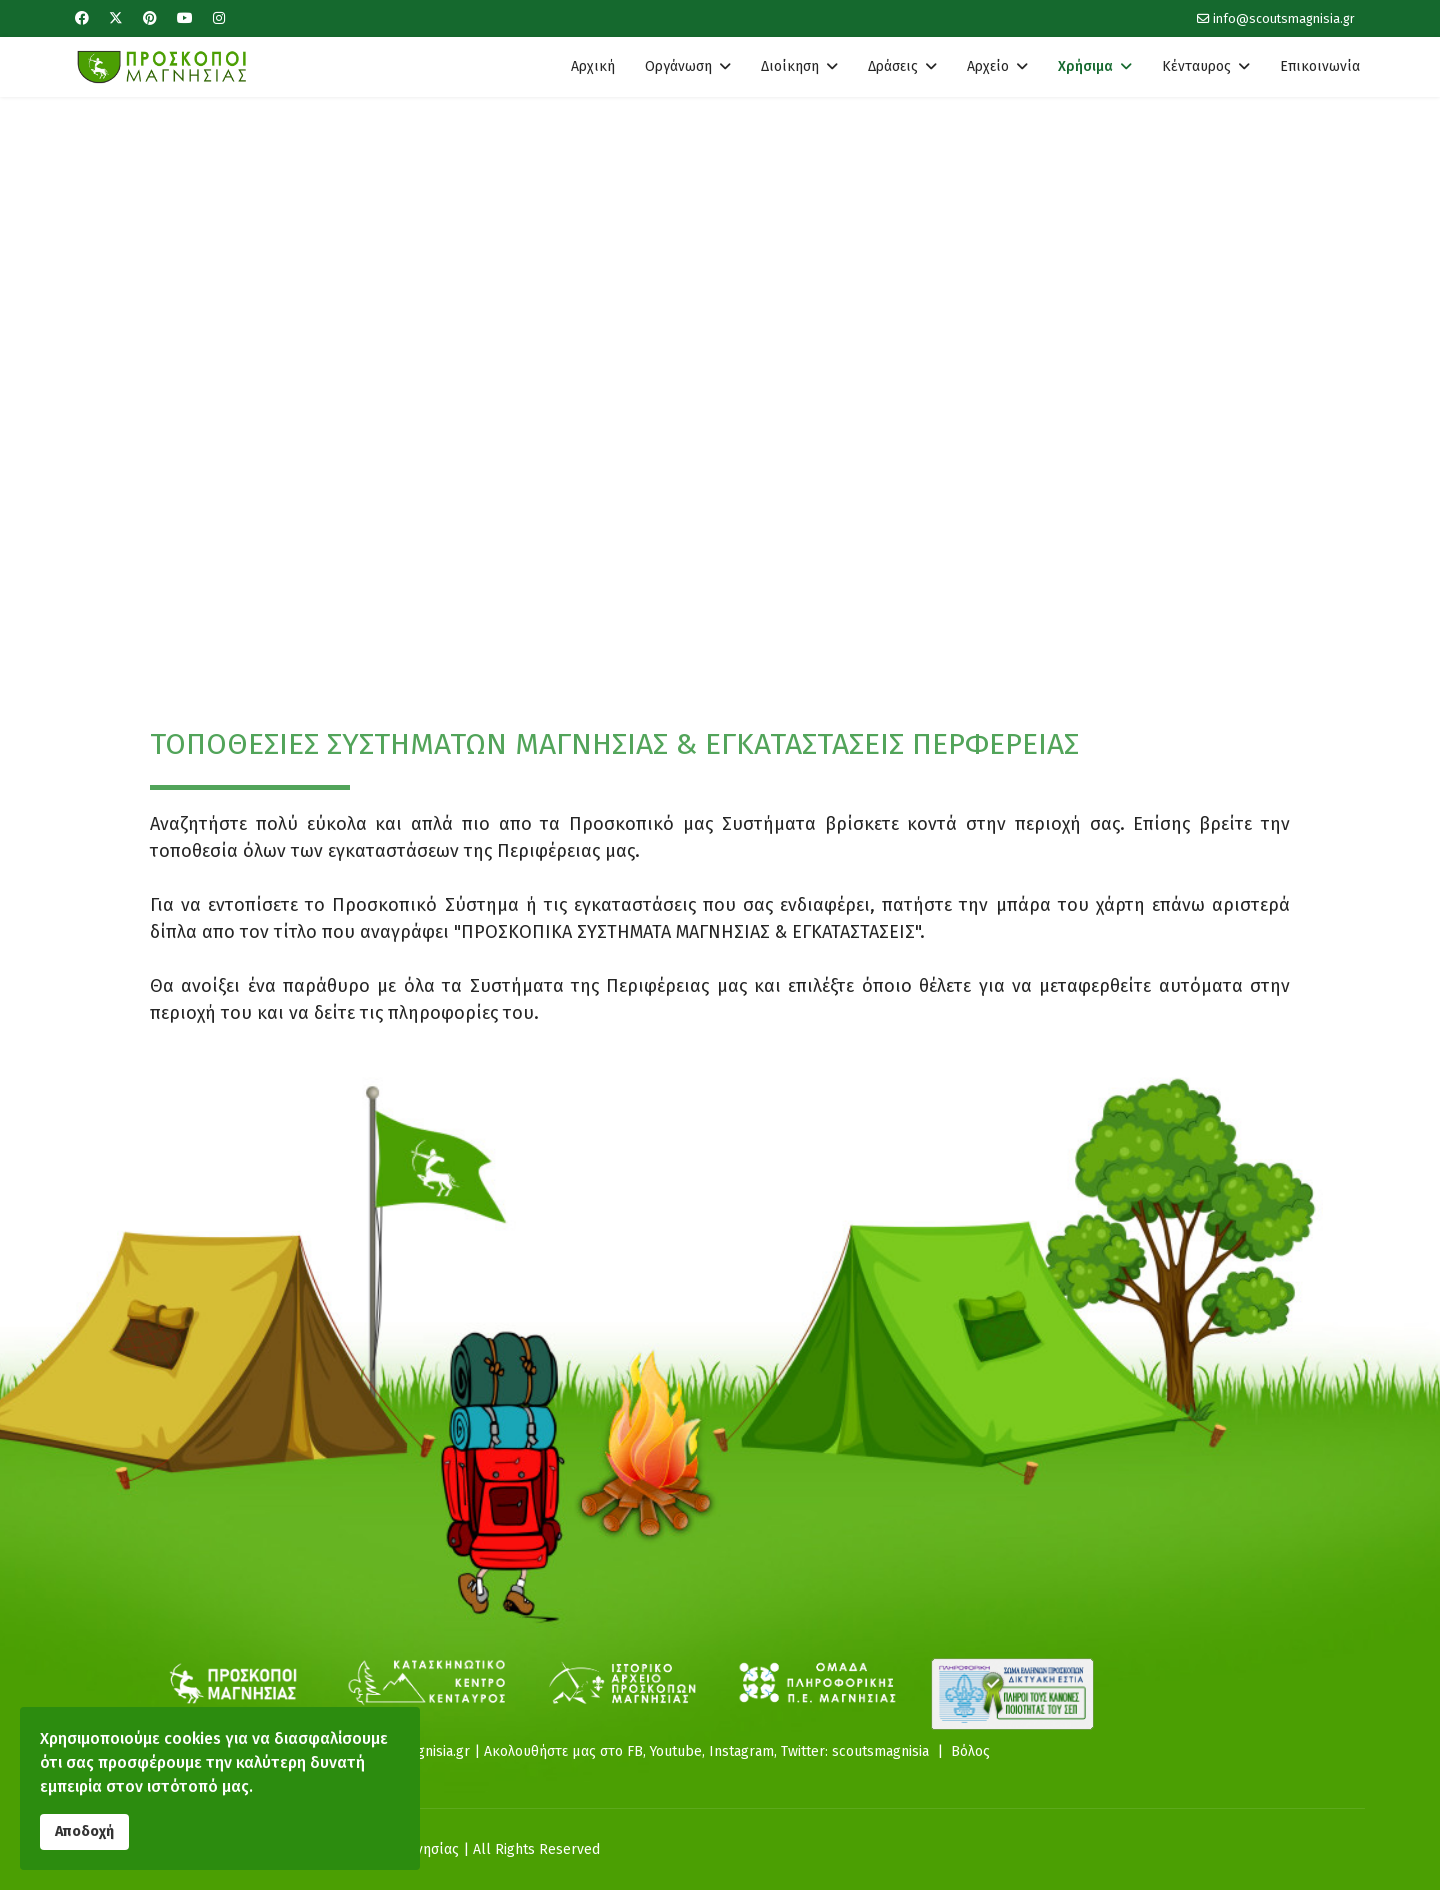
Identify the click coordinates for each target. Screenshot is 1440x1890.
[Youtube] (185, 18)
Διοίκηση (790, 66)
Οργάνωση (678, 66)
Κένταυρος (1196, 66)
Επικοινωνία (1320, 66)
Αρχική (593, 66)
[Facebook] (82, 18)
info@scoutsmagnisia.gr (1284, 18)
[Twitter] (116, 18)
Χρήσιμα (1085, 66)
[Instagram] (219, 18)
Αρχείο (988, 66)
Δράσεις (893, 66)
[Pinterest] (150, 18)
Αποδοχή (84, 1831)
